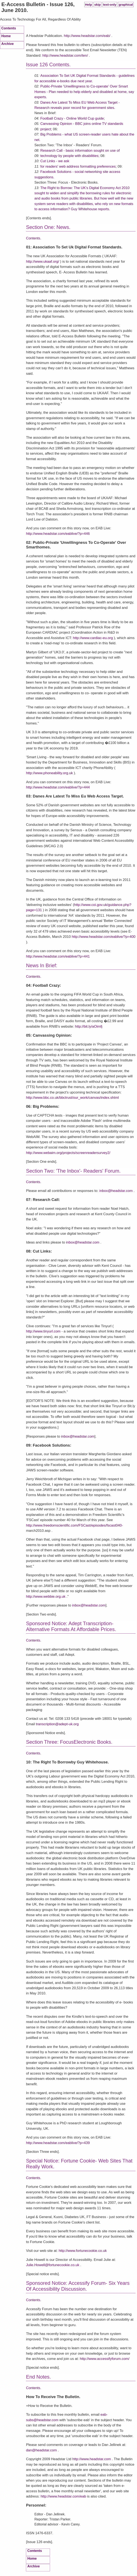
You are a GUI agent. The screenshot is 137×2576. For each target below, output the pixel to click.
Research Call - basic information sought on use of (80, 151)
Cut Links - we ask (54, 161)
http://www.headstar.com (91, 2459)
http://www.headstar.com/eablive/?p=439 (58, 2143)
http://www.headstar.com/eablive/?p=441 (58, 956)
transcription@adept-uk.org (57, 1724)
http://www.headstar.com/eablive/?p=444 (58, 787)
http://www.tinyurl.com (43, 1331)
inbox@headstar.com (116, 1191)
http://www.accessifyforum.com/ (104, 2359)
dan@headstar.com (41, 2450)
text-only (110, 4)
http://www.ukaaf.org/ (42, 262)
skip (97, 4)
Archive (7, 44)
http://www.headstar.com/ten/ (65, 55)
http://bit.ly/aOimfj (88, 1026)
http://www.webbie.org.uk (45, 1597)
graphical (126, 4)
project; (46, 129)
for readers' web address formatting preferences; (79, 166)
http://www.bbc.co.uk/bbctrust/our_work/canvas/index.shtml (72, 1098)
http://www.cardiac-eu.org (93, 638)
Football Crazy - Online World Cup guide (72, 118)
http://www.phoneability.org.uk (49, 773)
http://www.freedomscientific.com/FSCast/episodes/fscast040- (74, 1525)
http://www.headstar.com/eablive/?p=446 (58, 534)
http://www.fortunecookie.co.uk (83, 2251)
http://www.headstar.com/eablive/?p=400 (104, 937)
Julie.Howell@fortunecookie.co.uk (52, 2265)
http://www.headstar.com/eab (63, 2496)
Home (6, 36)
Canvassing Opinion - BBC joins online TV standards (81, 124)
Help (88, 4)
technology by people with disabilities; (70, 156)
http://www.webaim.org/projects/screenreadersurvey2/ (68, 1153)
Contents (8, 28)
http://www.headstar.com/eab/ (87, 36)
